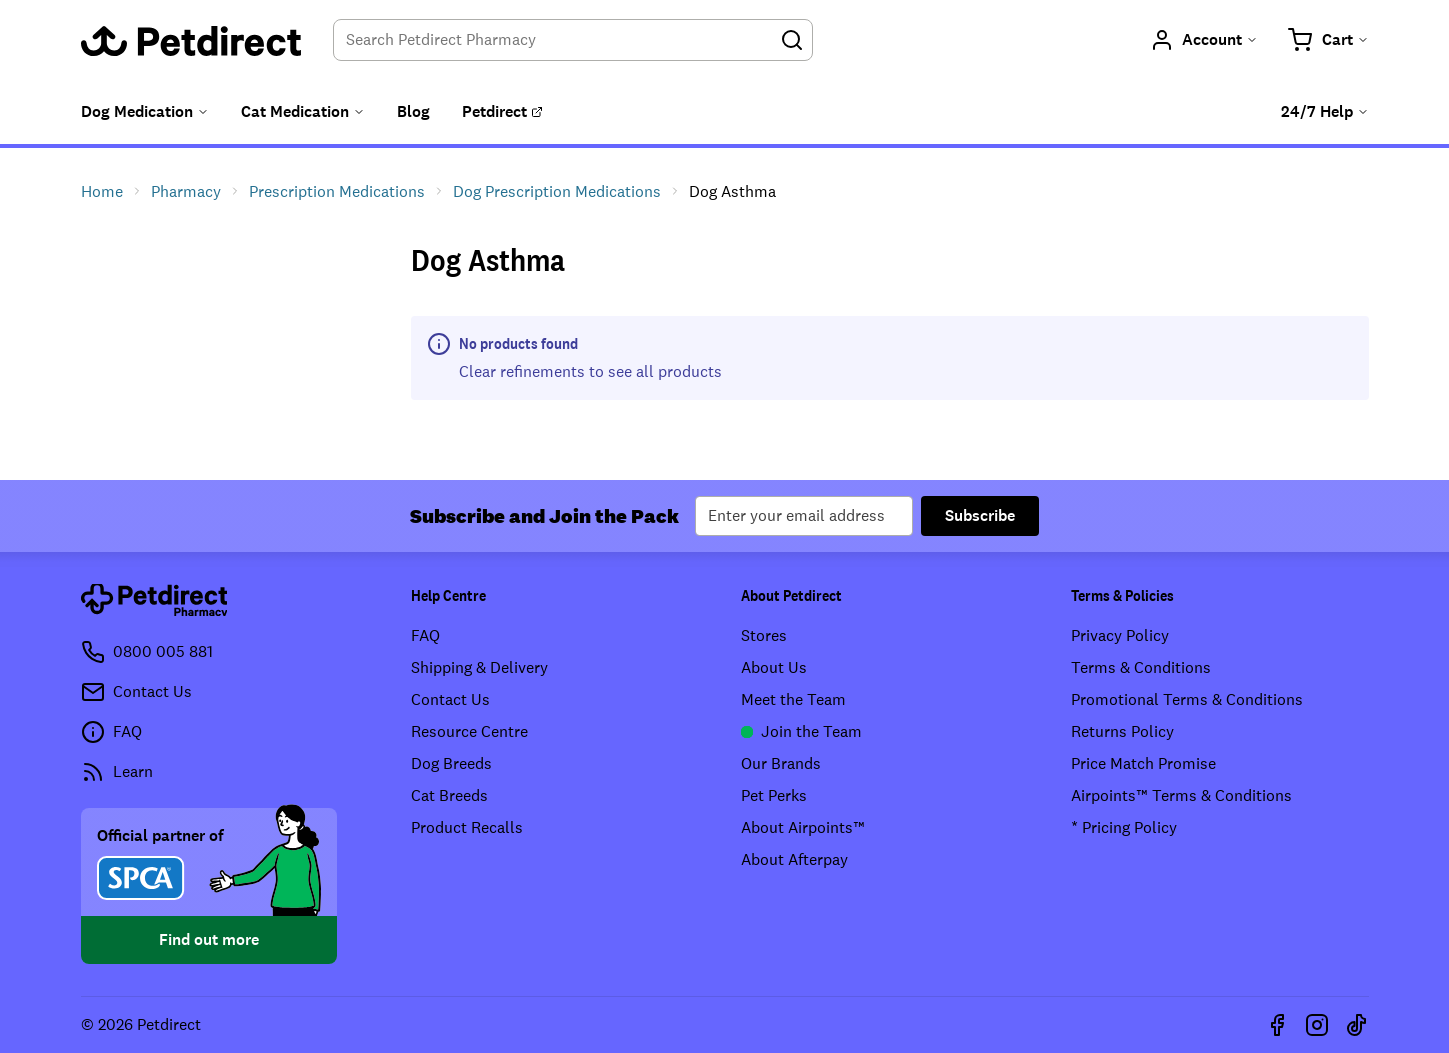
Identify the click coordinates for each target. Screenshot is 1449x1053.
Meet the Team (793, 699)
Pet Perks (774, 795)
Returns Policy (1122, 731)
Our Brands (781, 763)
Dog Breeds (451, 763)
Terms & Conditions (1141, 667)
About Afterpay (794, 859)
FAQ (425, 635)
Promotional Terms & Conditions (1187, 699)
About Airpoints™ (803, 827)
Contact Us (450, 699)
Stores (764, 635)
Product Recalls (467, 827)
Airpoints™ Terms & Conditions (1181, 795)
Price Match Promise (1143, 763)
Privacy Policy (1120, 635)
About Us (774, 667)
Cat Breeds (449, 795)
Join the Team (801, 731)
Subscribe (980, 515)
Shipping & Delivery (479, 667)
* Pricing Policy (1124, 827)
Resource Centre (469, 731)
